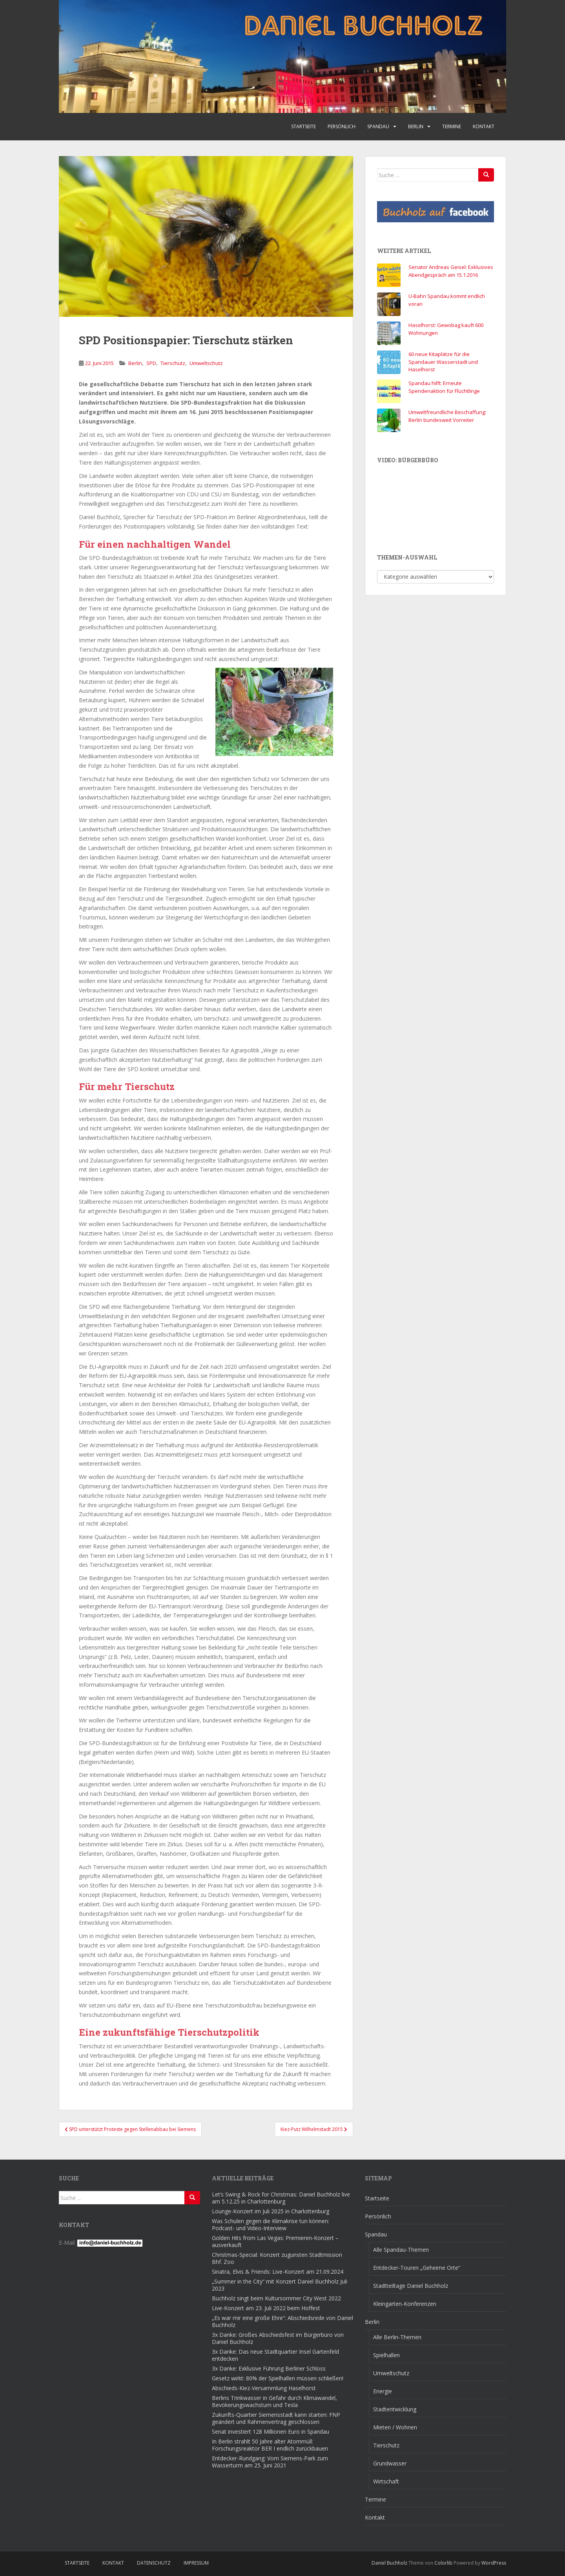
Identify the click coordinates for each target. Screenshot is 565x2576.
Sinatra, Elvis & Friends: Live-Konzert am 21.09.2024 (277, 2271)
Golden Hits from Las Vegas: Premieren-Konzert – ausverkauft (275, 2241)
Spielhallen (386, 2355)
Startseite (303, 126)
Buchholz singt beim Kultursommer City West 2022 (276, 2298)
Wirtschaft (386, 2481)
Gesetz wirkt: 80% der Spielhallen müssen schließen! (277, 2378)
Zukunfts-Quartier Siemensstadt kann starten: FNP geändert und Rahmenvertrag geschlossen (276, 2418)
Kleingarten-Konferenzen (404, 2303)
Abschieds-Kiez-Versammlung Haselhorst (264, 2388)
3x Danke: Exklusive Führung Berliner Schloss (269, 2368)
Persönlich (341, 126)
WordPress (493, 2563)
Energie (382, 2391)
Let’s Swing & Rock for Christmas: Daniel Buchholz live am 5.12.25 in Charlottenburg (281, 2198)
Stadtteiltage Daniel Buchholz (410, 2285)
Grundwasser (389, 2463)
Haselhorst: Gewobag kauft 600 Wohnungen (445, 329)
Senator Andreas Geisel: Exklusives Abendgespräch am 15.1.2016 (450, 270)
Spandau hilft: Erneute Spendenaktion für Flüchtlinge (444, 387)
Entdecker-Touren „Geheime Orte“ (416, 2267)
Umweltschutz (206, 363)
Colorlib (443, 2563)
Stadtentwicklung (394, 2409)
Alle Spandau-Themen (401, 2249)
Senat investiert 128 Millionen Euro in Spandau (270, 2431)
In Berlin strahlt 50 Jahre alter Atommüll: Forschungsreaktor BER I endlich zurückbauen (270, 2445)
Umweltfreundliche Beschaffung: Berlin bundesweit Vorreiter (447, 416)
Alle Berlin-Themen (397, 2337)
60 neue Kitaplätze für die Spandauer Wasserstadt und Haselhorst (443, 362)
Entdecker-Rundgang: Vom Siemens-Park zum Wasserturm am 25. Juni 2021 (270, 2461)
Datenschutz (154, 2563)
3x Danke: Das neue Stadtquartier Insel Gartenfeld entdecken (275, 2355)
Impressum (196, 2563)
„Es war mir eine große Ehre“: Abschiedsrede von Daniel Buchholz (282, 2321)
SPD (151, 363)
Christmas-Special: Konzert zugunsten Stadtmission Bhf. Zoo (277, 2258)
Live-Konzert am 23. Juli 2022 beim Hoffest (266, 2308)
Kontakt (483, 126)
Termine (451, 126)
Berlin (415, 126)
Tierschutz (172, 363)
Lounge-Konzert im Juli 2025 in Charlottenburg (270, 2211)
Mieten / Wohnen (395, 2427)
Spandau (378, 126)
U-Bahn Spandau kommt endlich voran (446, 299)
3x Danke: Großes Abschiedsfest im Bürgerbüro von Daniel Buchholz (278, 2338)
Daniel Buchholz (389, 2563)
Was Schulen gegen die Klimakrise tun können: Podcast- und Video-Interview (270, 2224)
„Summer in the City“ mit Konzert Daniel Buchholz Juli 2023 (279, 2285)
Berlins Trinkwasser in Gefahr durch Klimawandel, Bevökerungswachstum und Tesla (274, 2401)
